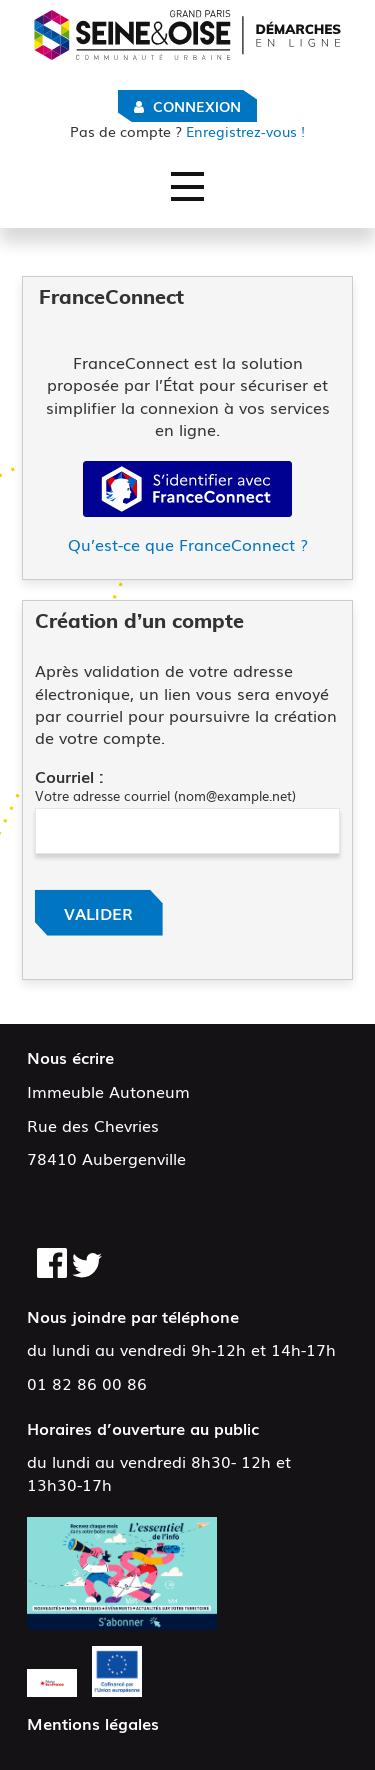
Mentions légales (93, 1723)
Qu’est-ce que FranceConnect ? (188, 544)
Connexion (197, 106)
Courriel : (69, 776)
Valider (98, 913)
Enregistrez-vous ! (187, 131)
